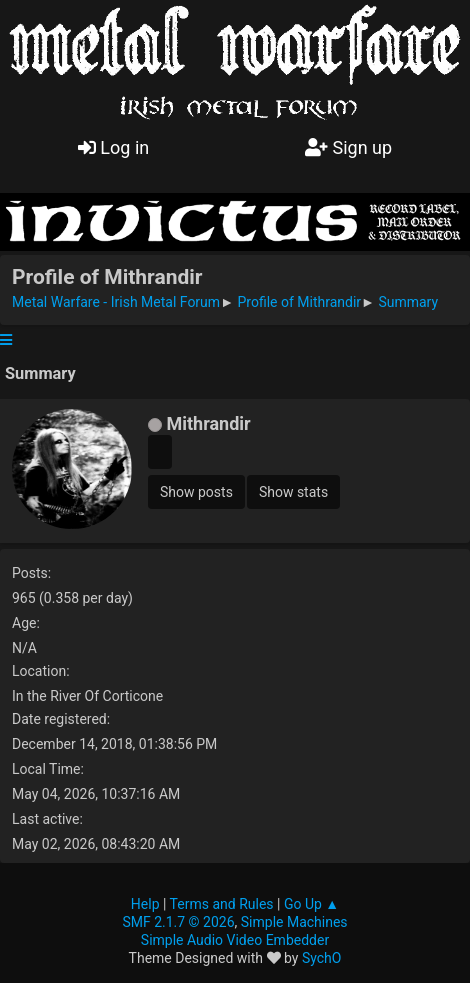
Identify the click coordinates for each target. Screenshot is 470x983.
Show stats (293, 492)
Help (145, 904)
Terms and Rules (222, 904)
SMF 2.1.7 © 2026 (178, 922)
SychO (322, 958)
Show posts (196, 492)
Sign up (348, 147)
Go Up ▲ (311, 904)
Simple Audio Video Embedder (235, 940)
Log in (113, 147)
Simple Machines (294, 922)
